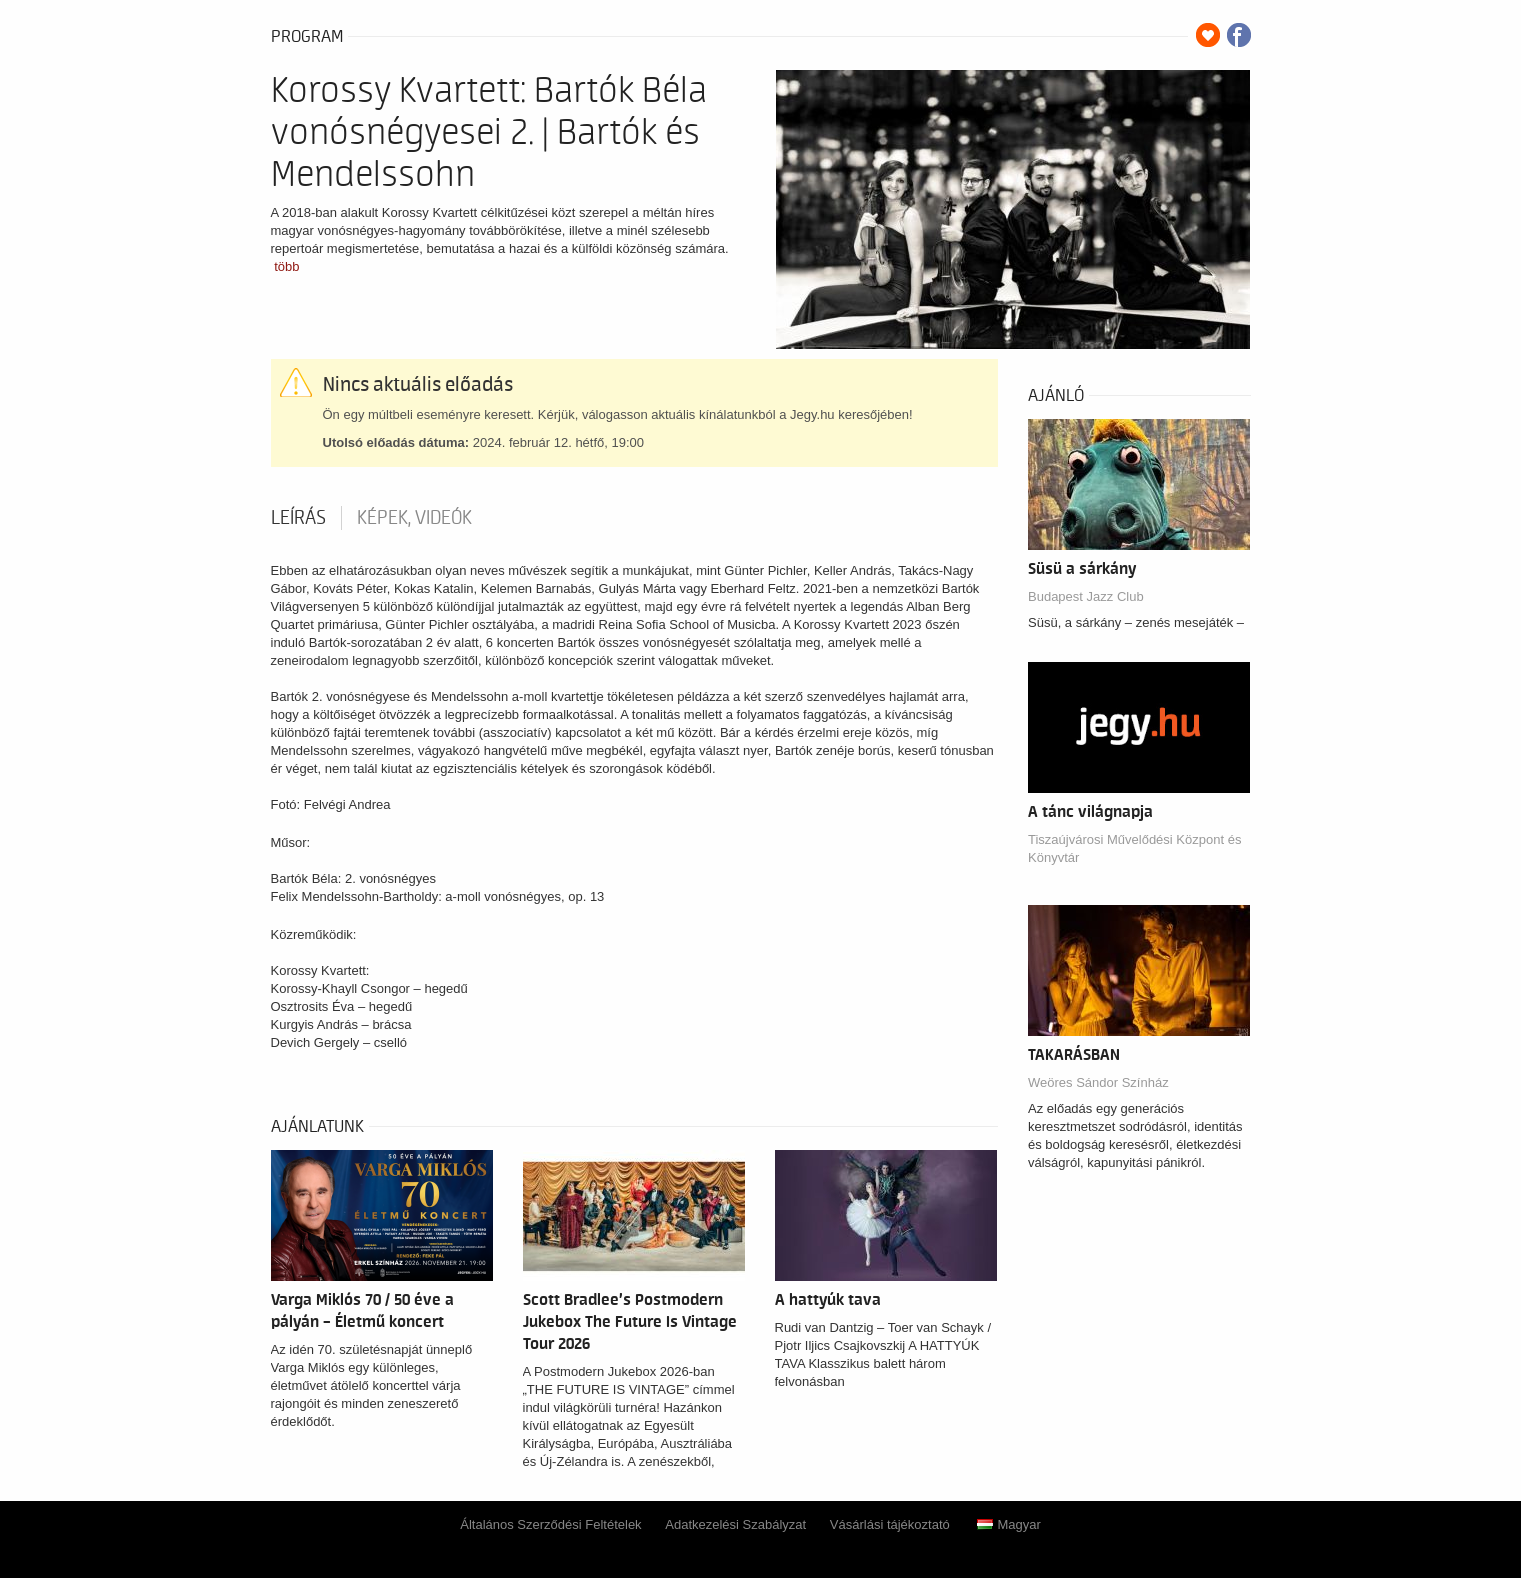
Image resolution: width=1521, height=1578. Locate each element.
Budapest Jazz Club (1086, 596)
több (286, 266)
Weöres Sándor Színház (1098, 1082)
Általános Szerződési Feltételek (550, 1524)
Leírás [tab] (298, 518)
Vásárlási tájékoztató (890, 1524)
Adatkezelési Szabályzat (735, 1524)
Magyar (1008, 1524)
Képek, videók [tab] (414, 518)
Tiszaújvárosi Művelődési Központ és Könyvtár (1134, 848)
